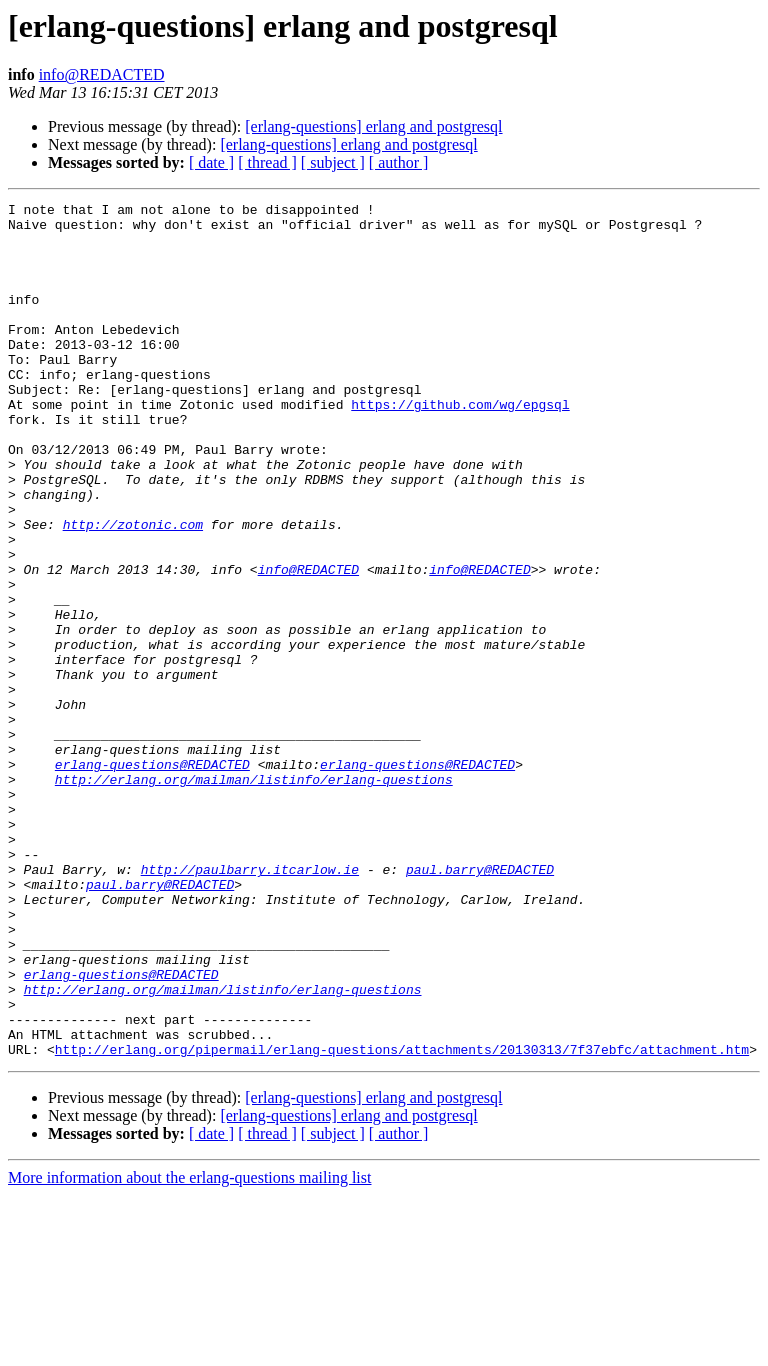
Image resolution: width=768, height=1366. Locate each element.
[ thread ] (267, 162)
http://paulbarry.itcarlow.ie (250, 1004)
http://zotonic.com (133, 590)
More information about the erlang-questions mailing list (189, 1348)
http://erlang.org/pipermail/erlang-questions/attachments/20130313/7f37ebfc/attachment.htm (402, 1220)
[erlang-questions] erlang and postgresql (373, 126)
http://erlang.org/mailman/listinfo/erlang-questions (254, 896)
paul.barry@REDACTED (480, 1004)
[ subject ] (333, 162)
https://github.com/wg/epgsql (460, 446)
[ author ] (399, 162)
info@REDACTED (102, 74)
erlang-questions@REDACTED (152, 878)
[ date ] (211, 162)
